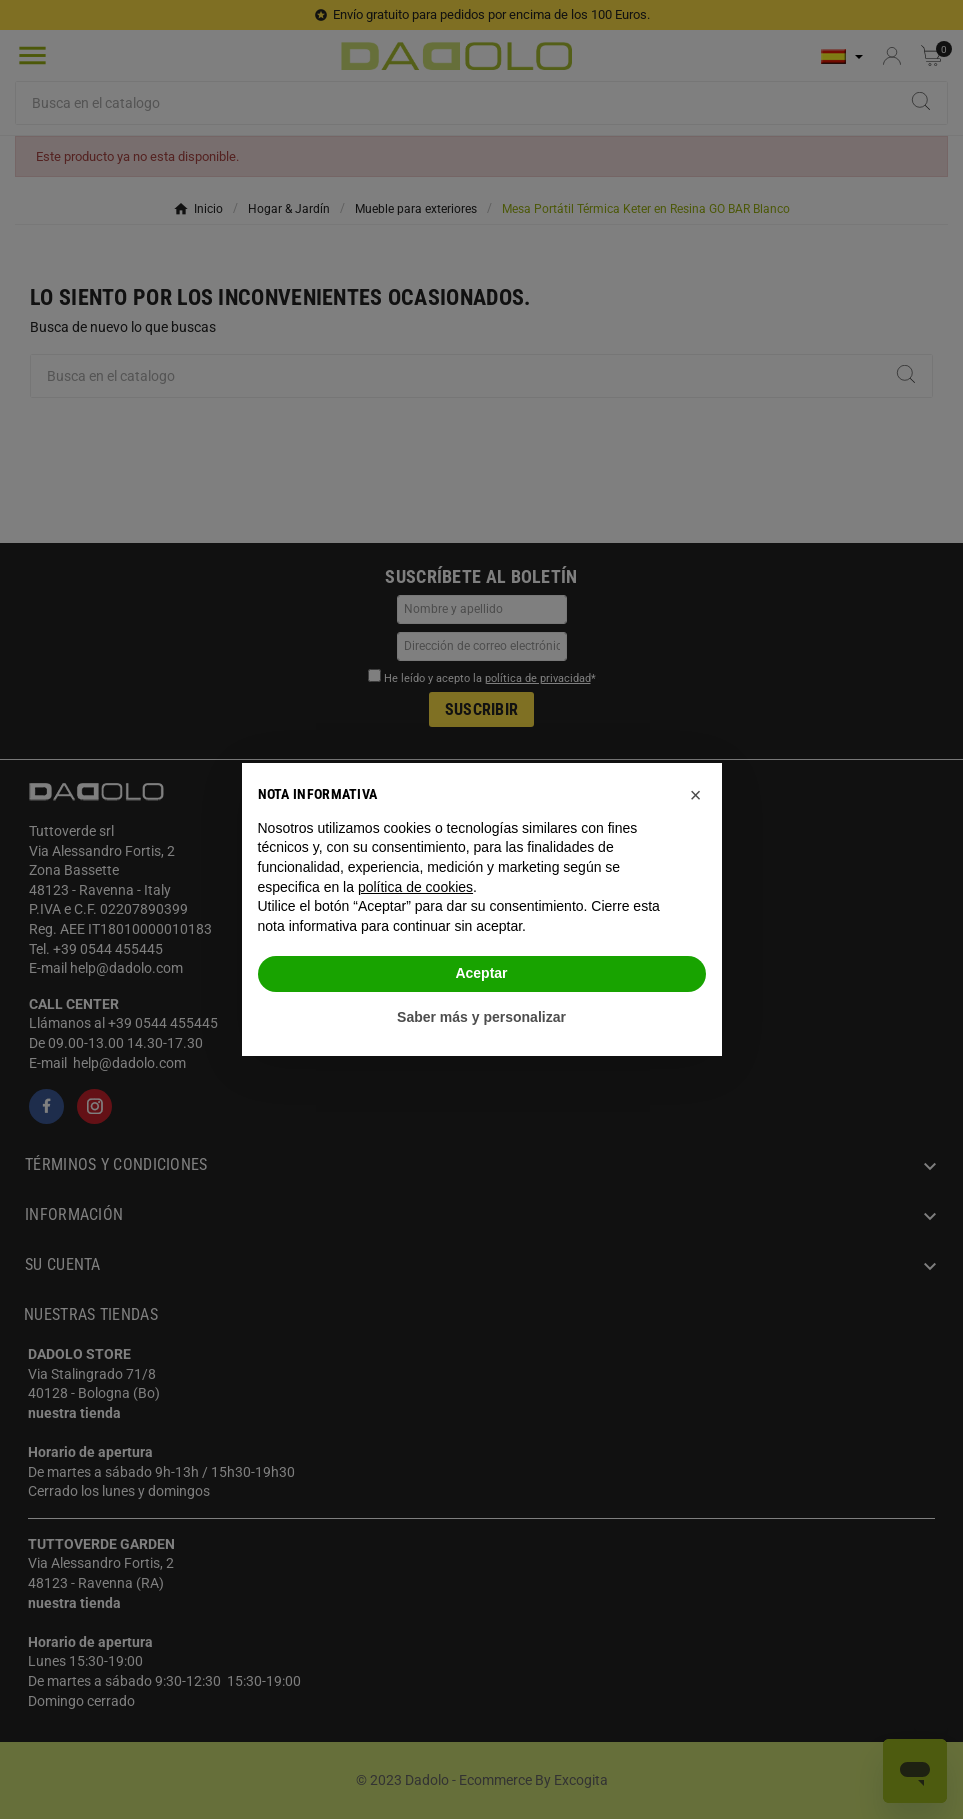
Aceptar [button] (481, 973)
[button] (696, 795)
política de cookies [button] (415, 887)
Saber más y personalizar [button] (481, 1017)
